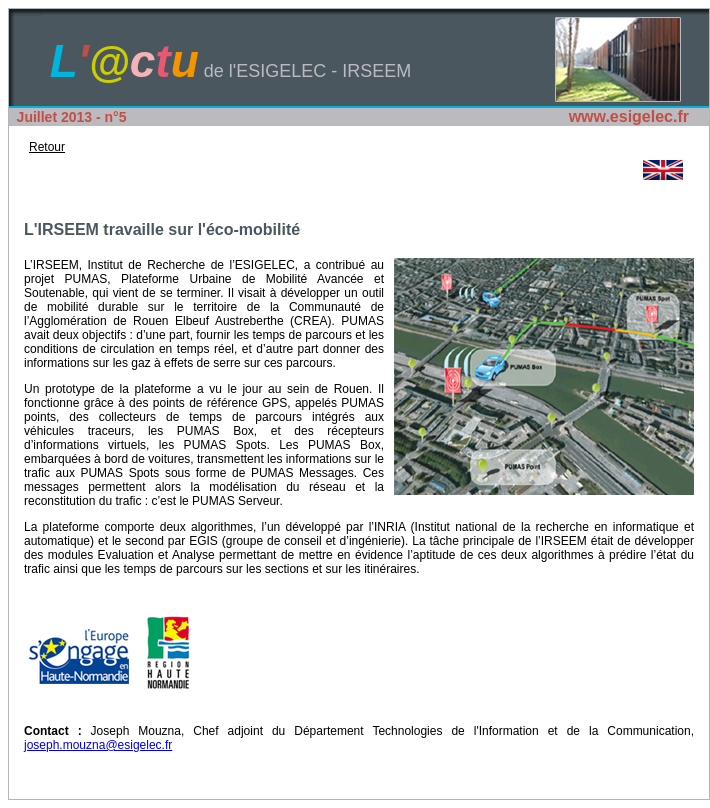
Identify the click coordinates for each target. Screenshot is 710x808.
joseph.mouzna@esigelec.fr (98, 745)
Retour (47, 147)
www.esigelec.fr (629, 116)
